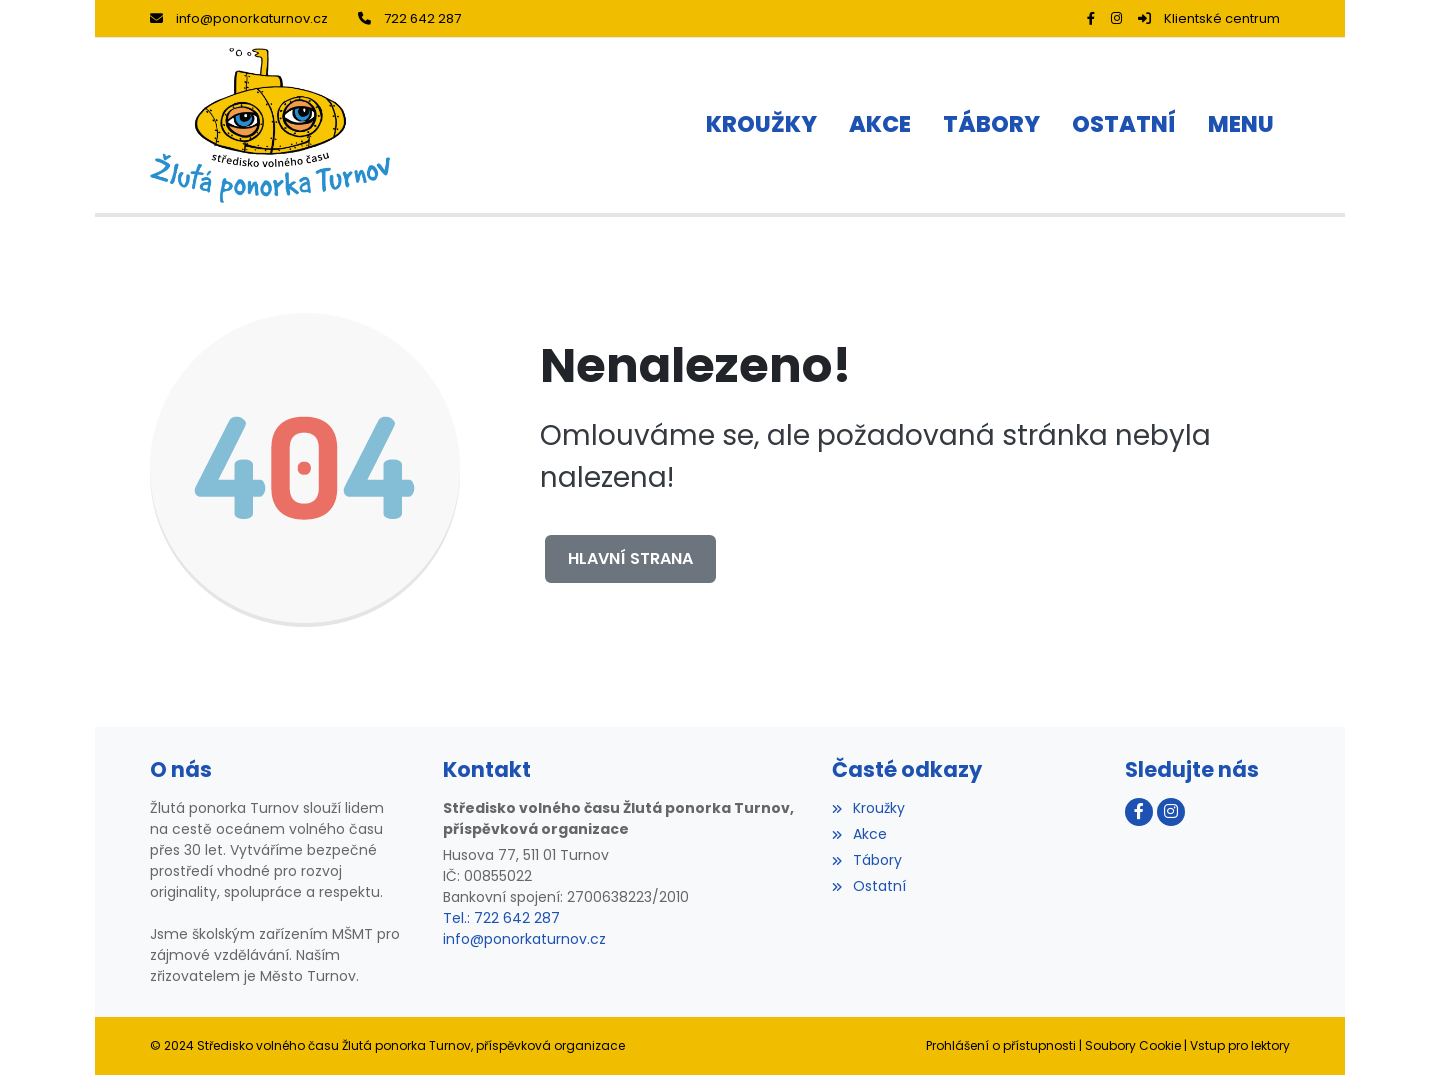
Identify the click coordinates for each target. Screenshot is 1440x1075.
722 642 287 (409, 18)
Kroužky (868, 808)
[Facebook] (1091, 18)
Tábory (866, 860)
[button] (1241, 126)
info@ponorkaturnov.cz (239, 18)
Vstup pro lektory (1240, 1045)
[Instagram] (1116, 18)
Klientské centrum (1209, 18)
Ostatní (868, 886)
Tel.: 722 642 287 (501, 918)
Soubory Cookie (1133, 1045)
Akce (859, 834)
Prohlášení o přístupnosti (1001, 1045)
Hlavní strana (630, 558)
